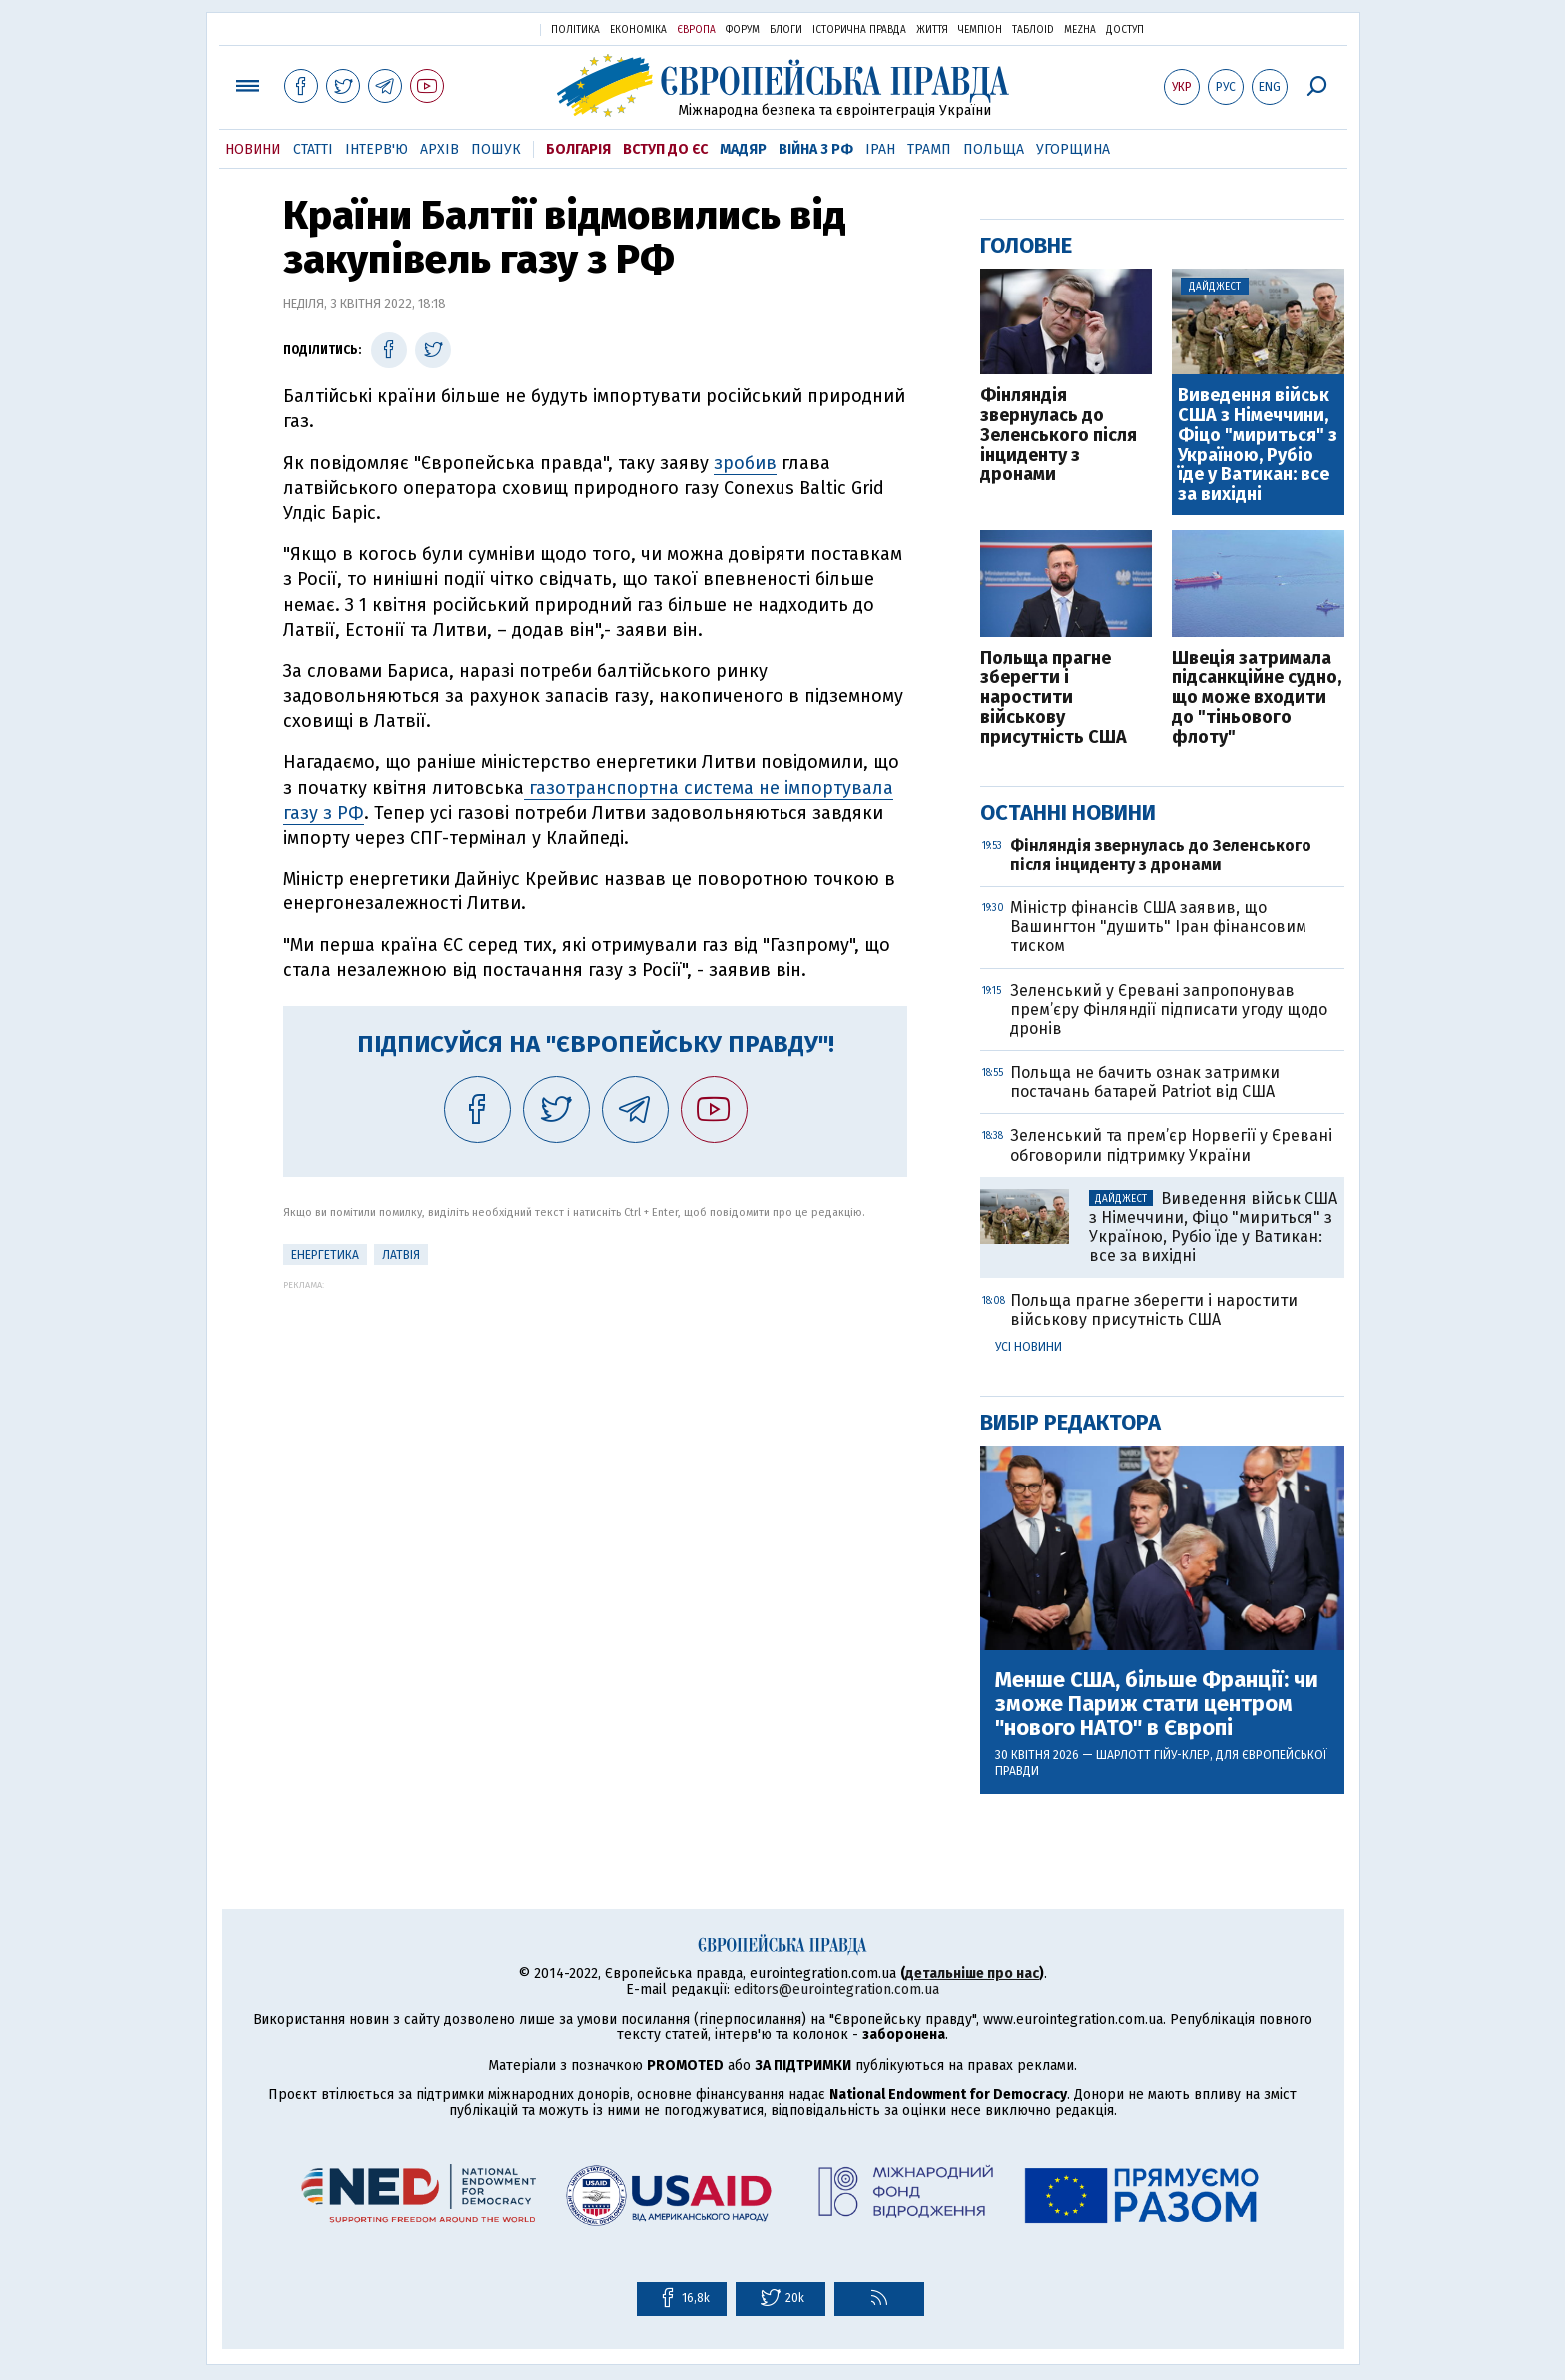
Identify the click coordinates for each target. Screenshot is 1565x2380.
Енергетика (325, 1255)
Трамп (929, 149)
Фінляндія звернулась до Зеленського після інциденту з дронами (1058, 435)
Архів (439, 149)
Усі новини (1028, 1347)
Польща (993, 149)
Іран (880, 149)
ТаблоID (1033, 30)
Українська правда (476, 28)
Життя (932, 30)
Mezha (1080, 30)
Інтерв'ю (376, 149)
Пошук (496, 149)
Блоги (786, 30)
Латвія (401, 1255)
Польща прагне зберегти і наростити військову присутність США (1053, 698)
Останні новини (1068, 812)
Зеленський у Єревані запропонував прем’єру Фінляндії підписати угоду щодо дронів (1168, 1009)
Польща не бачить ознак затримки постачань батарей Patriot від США (1145, 1082)
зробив (745, 463)
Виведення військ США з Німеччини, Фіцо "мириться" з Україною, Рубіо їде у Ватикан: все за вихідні (1257, 445)
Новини (253, 149)
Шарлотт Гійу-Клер (1153, 1755)
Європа (696, 30)
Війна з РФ (816, 149)
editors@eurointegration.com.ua (836, 1989)
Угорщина (1073, 149)
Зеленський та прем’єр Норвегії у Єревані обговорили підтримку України (1171, 1145)
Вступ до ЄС (665, 149)
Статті (313, 149)
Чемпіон (980, 30)
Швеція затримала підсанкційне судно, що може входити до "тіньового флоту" (1256, 698)
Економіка (638, 30)
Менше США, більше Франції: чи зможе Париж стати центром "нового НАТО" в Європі (1156, 1704)
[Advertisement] (595, 1429)
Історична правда (859, 30)
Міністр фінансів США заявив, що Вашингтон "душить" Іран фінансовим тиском (1158, 926)
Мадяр (743, 149)
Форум (743, 30)
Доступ (1125, 30)
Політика (575, 30)
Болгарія (578, 149)
